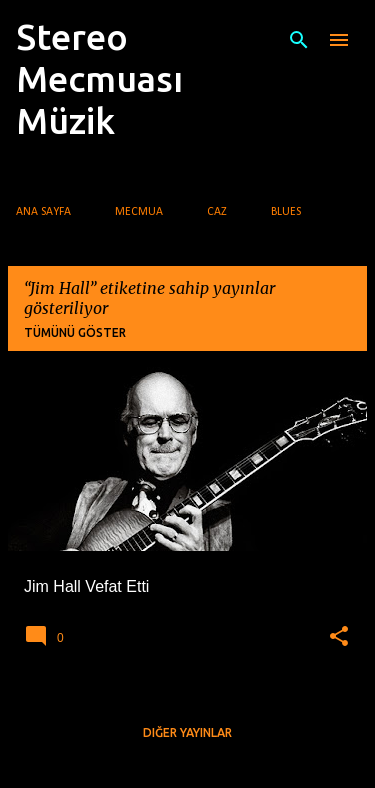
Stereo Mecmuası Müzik (99, 78)
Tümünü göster (75, 332)
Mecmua (139, 212)
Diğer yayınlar (187, 732)
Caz (217, 212)
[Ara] (299, 40)
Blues (286, 212)
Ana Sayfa (43, 212)
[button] (339, 637)
